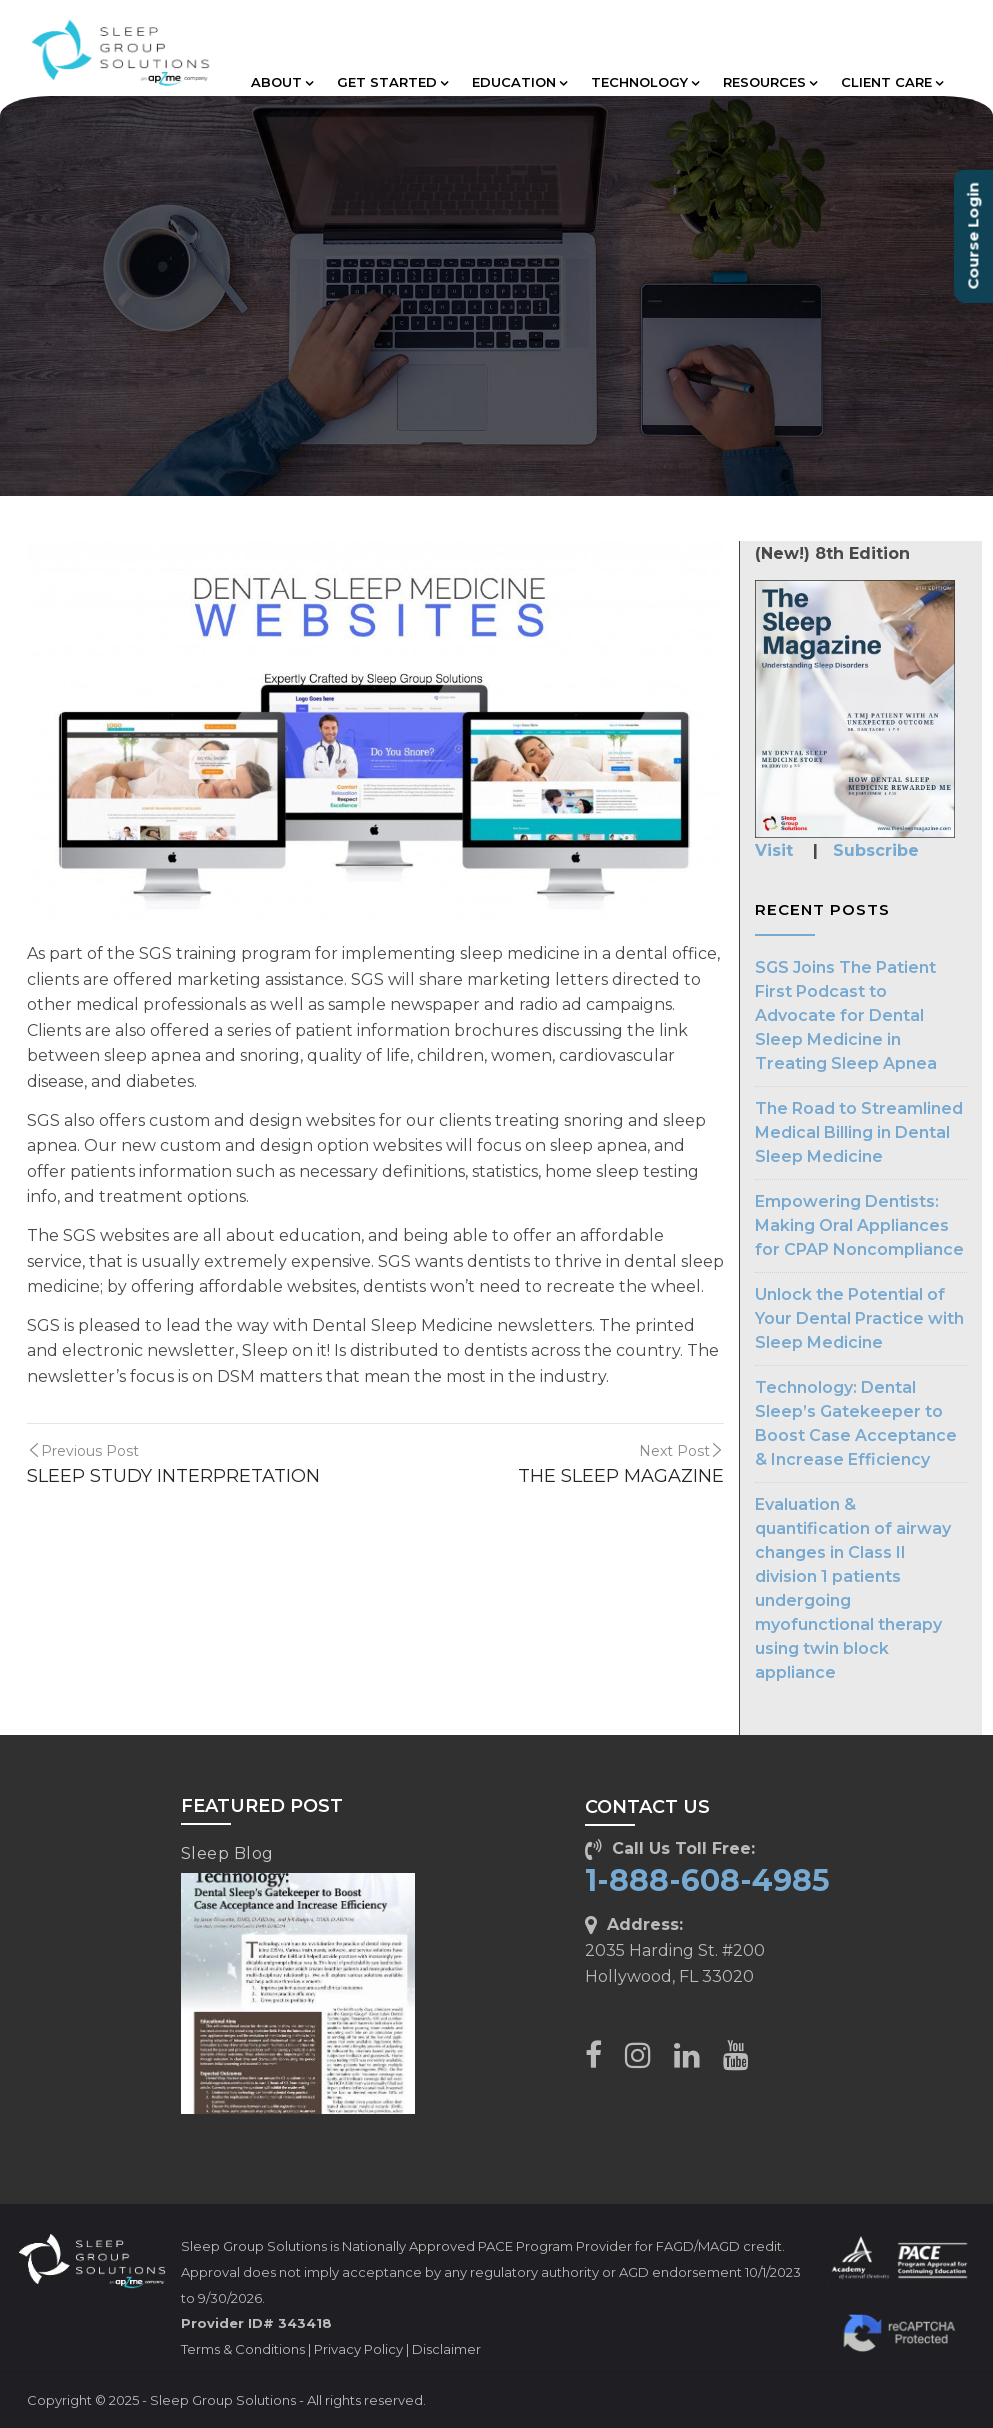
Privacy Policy (358, 2349)
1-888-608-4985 (707, 1880)
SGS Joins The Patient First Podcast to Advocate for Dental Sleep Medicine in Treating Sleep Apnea (846, 1015)
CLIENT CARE (892, 82)
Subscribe (876, 850)
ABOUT (282, 82)
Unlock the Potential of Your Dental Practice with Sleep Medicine (859, 1318)
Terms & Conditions (243, 2349)
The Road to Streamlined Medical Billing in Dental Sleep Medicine (859, 1132)
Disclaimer (446, 2349)
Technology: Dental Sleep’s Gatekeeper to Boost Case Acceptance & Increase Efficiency (856, 1423)
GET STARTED (392, 82)
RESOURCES (770, 82)
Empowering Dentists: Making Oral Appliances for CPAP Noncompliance (859, 1225)
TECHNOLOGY (645, 82)
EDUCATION (519, 82)
